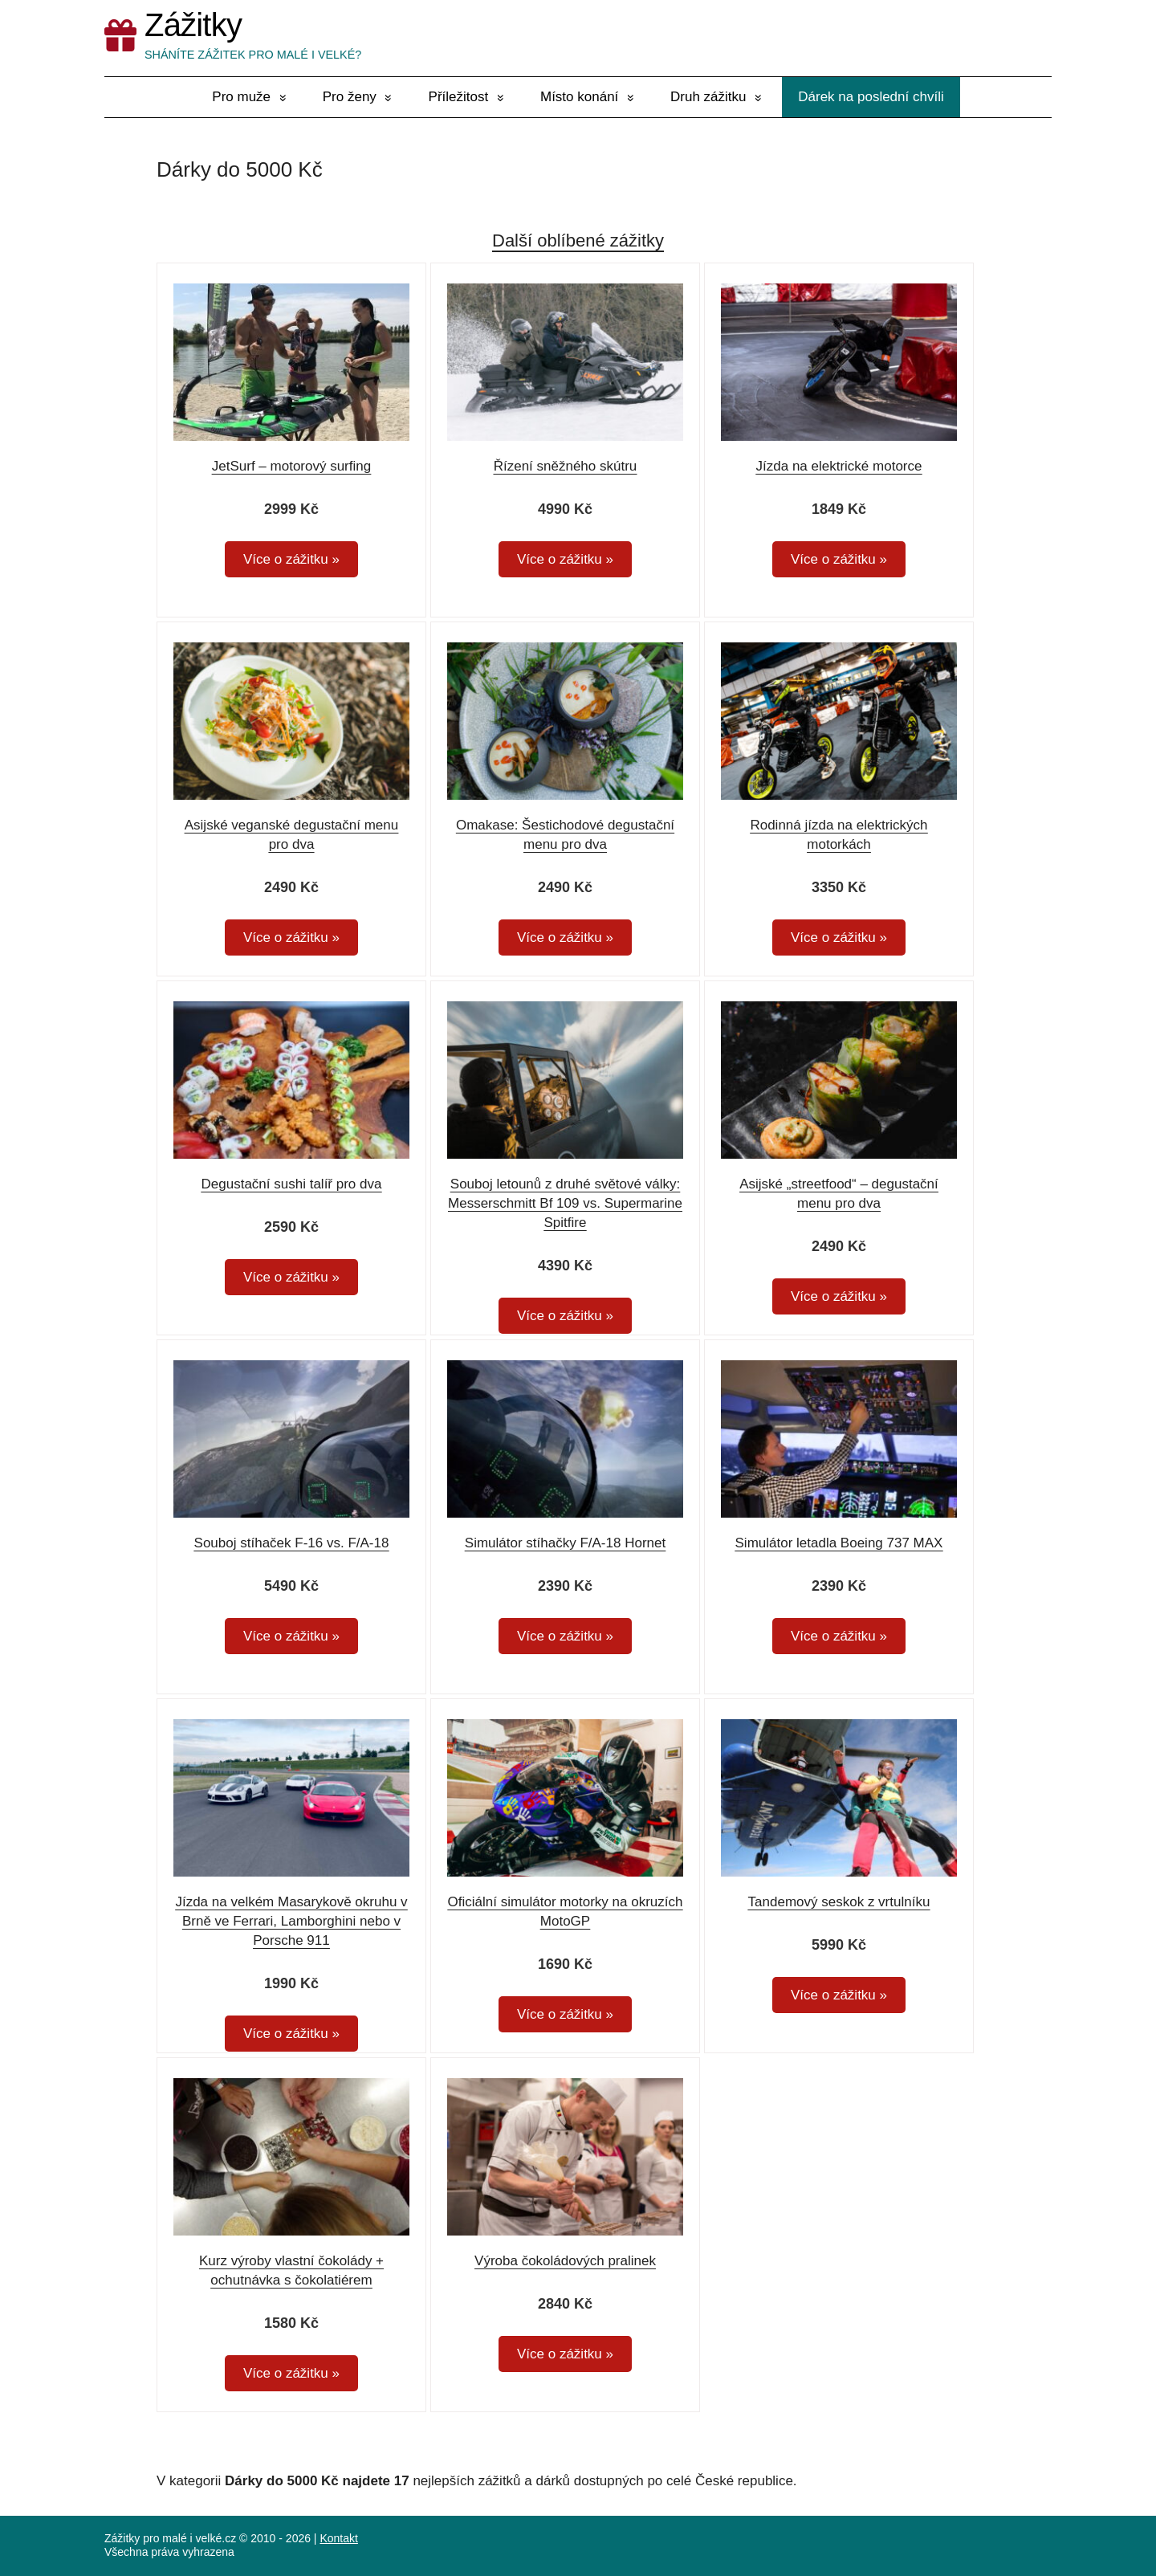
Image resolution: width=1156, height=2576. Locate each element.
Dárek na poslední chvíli (870, 96)
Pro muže (241, 96)
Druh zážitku (708, 96)
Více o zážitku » (291, 559)
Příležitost (459, 96)
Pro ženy (350, 96)
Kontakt (338, 2538)
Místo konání (579, 96)
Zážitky (193, 25)
